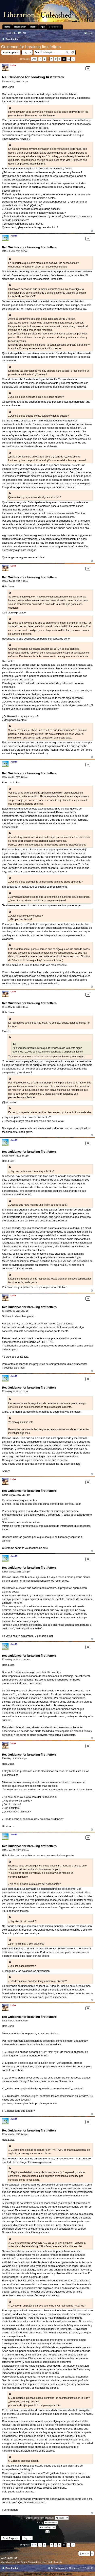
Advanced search (73, 52)
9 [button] (59, 59)
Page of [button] (34, 59)
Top (92, 231)
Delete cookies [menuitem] (58, 2568)
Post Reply (9, 52)
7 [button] (51, 59)
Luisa (13, 65)
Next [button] (73, 59)
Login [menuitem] (90, 33)
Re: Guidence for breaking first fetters (33, 77)
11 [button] (69, 59)
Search (67, 52)
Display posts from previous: (47, 2518)
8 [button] (55, 59)
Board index (11, 2568)
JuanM (14, 236)
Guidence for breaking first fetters (31, 47)
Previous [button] (40, 59)
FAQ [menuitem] (23, 33)
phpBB (37, 2574)
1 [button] (44, 59)
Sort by (47, 2522)
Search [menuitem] (91, 39)
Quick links (11, 33)
